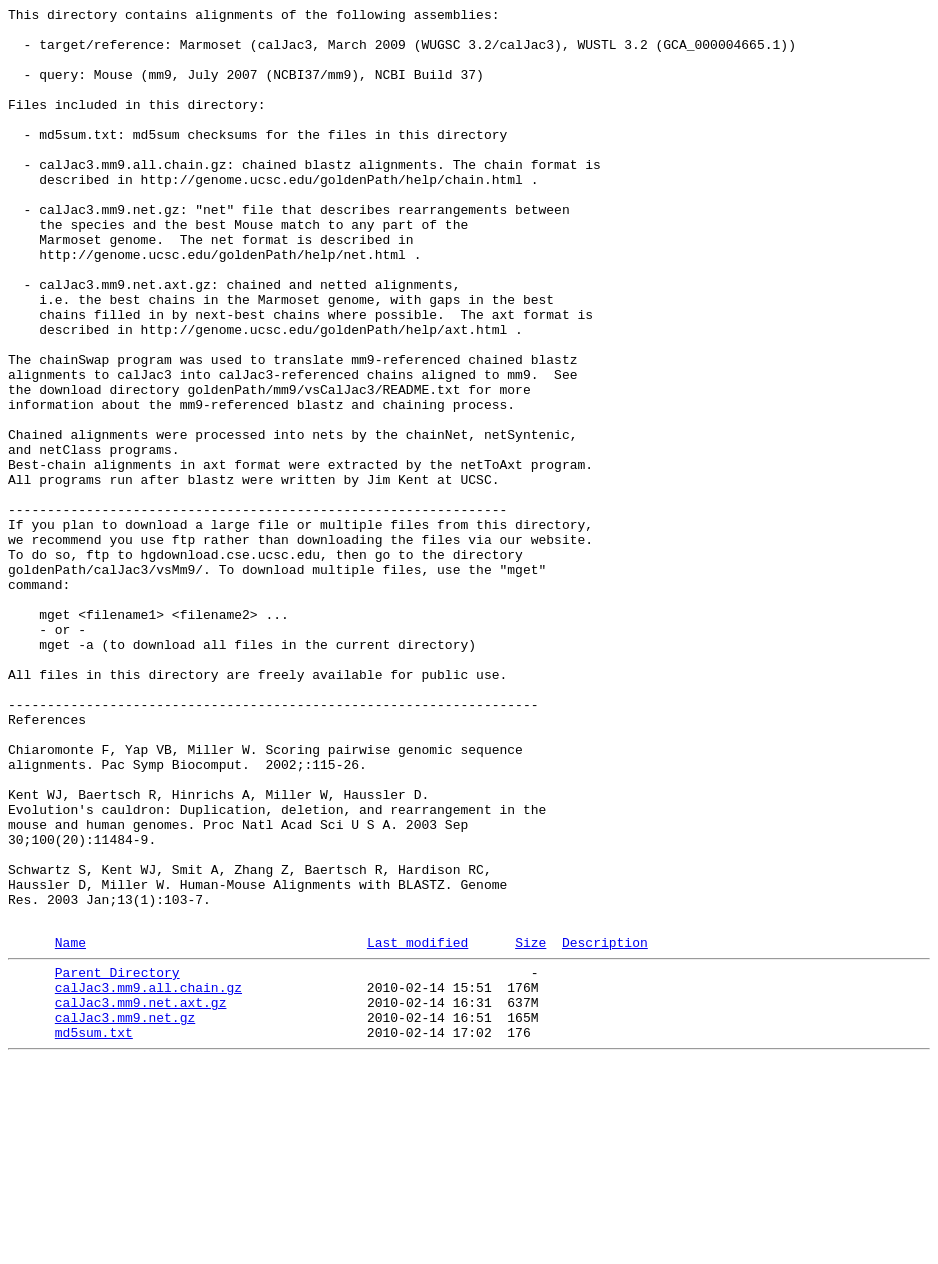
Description (605, 1128)
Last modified (417, 1128)
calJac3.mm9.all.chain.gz (148, 1179)
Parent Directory (117, 1161)
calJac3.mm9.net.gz (125, 1215)
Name (70, 1128)
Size (530, 1128)
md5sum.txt (94, 1233)
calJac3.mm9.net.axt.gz (141, 1197)
